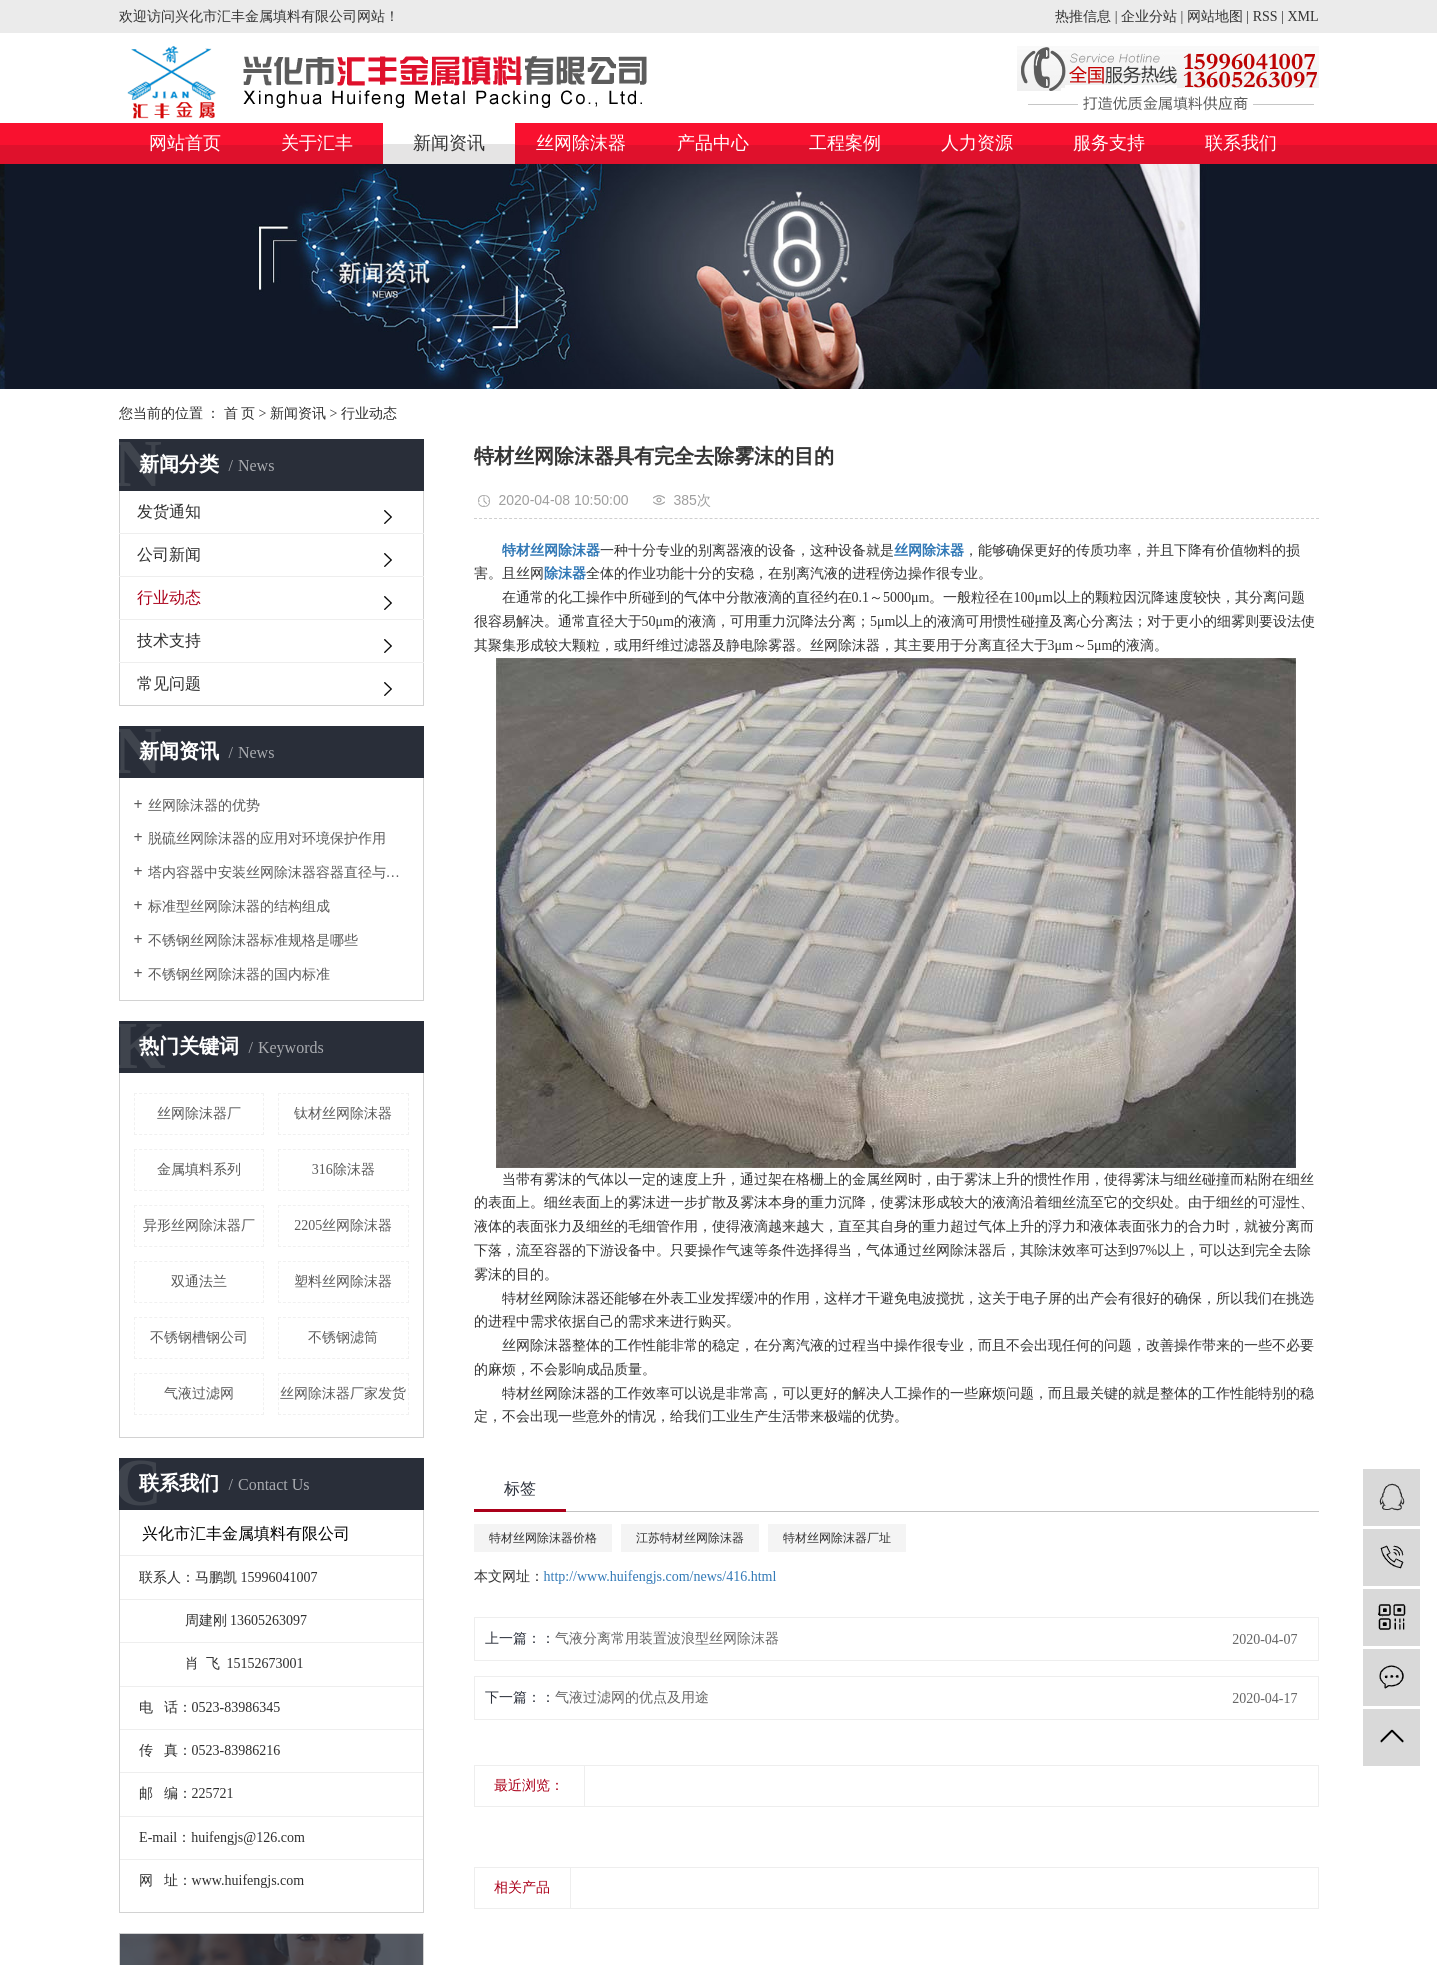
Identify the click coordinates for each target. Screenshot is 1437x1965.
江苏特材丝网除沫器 (690, 1538)
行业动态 (369, 413)
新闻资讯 (449, 143)
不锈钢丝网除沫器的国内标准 (239, 974)
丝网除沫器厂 (199, 1113)
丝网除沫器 (581, 143)
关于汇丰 (317, 143)
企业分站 (1149, 16)
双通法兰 (199, 1281)
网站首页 (185, 143)
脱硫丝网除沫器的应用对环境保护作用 (267, 838)
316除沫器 (343, 1169)
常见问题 (169, 683)
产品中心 (713, 143)
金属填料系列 (199, 1169)
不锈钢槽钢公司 (199, 1337)
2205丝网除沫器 (343, 1225)
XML (1302, 16)
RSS (1265, 16)
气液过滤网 (199, 1393)
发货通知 (169, 511)
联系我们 (1241, 143)
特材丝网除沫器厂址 (837, 1538)
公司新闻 (169, 554)
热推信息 (1083, 16)
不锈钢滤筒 (343, 1337)
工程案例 (845, 143)
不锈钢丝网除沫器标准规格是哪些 (253, 940)
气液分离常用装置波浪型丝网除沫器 (667, 1638)
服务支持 (1109, 143)
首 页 (240, 413)
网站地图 (1215, 16)
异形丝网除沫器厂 (199, 1225)
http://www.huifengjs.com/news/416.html (660, 1576)
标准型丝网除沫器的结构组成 (239, 906)
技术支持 (169, 640)
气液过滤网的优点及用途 (632, 1697)
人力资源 (977, 143)
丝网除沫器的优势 (204, 805)
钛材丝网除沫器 (343, 1113)
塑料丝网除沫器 (343, 1281)
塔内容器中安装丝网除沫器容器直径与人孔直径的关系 (278, 872)
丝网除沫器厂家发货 (343, 1393)
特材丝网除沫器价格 (543, 1538)
